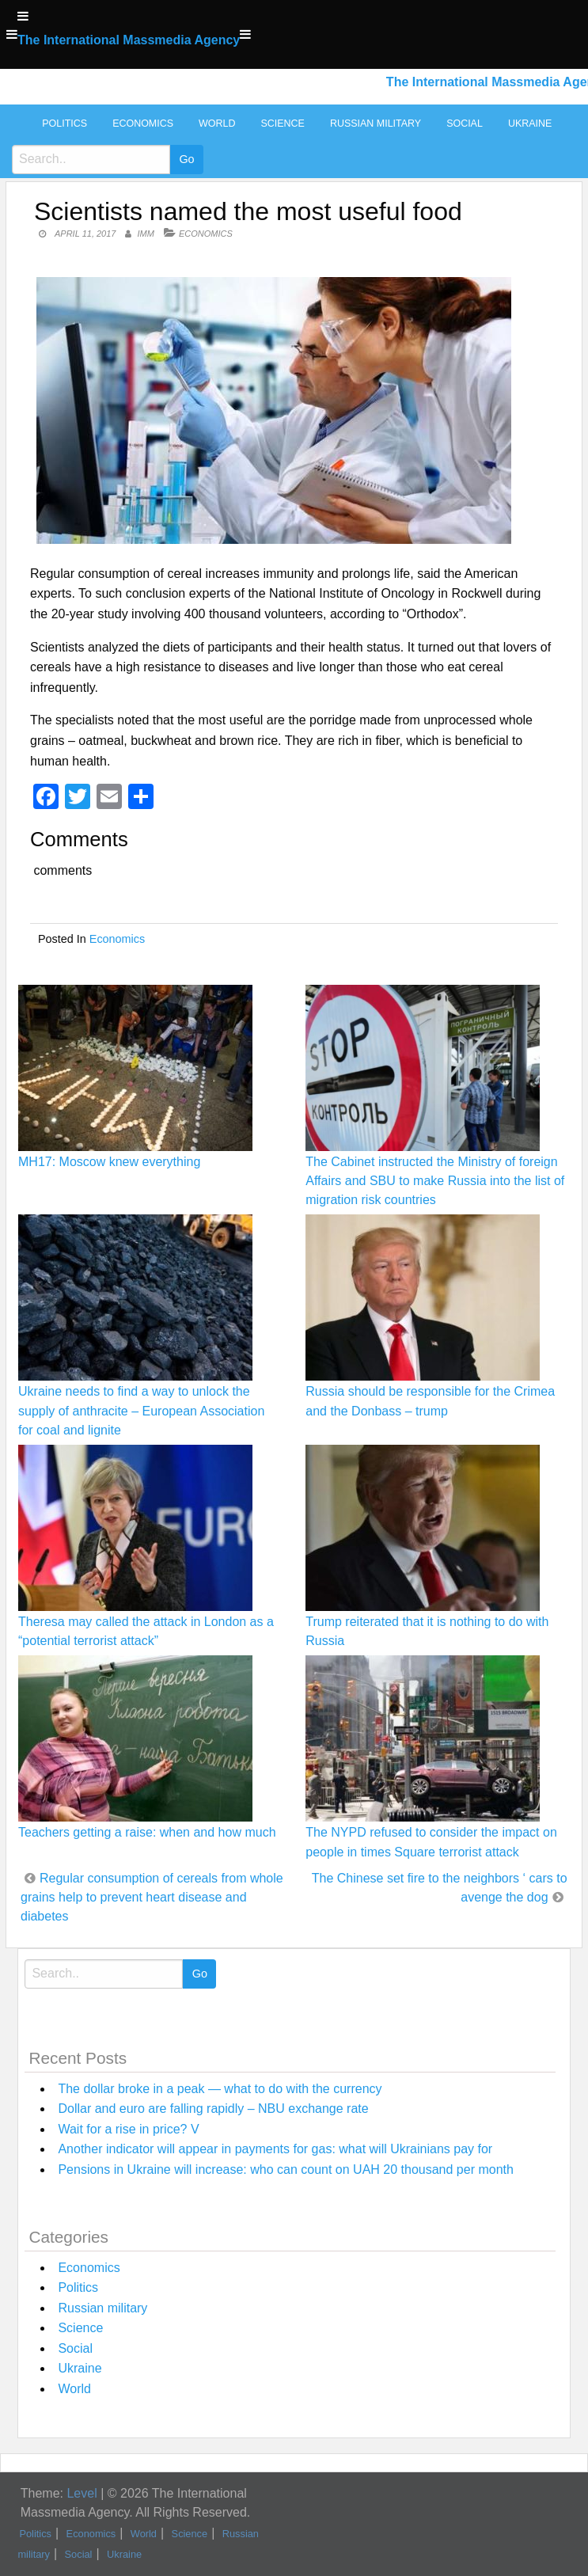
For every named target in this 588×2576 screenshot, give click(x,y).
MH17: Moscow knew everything (109, 1161)
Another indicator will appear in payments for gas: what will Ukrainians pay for (275, 2149)
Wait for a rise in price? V (128, 2129)
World (217, 123)
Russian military (375, 123)
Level (81, 2493)
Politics (64, 123)
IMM (146, 233)
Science (282, 123)
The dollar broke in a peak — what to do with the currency (219, 2088)
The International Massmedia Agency (128, 40)
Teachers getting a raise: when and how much (147, 1832)
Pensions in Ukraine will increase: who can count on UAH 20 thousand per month (285, 2169)
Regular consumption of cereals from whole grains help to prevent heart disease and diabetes (152, 1897)
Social (464, 123)
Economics (142, 123)
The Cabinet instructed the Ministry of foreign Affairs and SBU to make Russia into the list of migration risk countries (434, 1180)
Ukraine (530, 123)
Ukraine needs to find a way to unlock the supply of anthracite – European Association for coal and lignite (141, 1410)
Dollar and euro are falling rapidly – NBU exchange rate (213, 2108)
